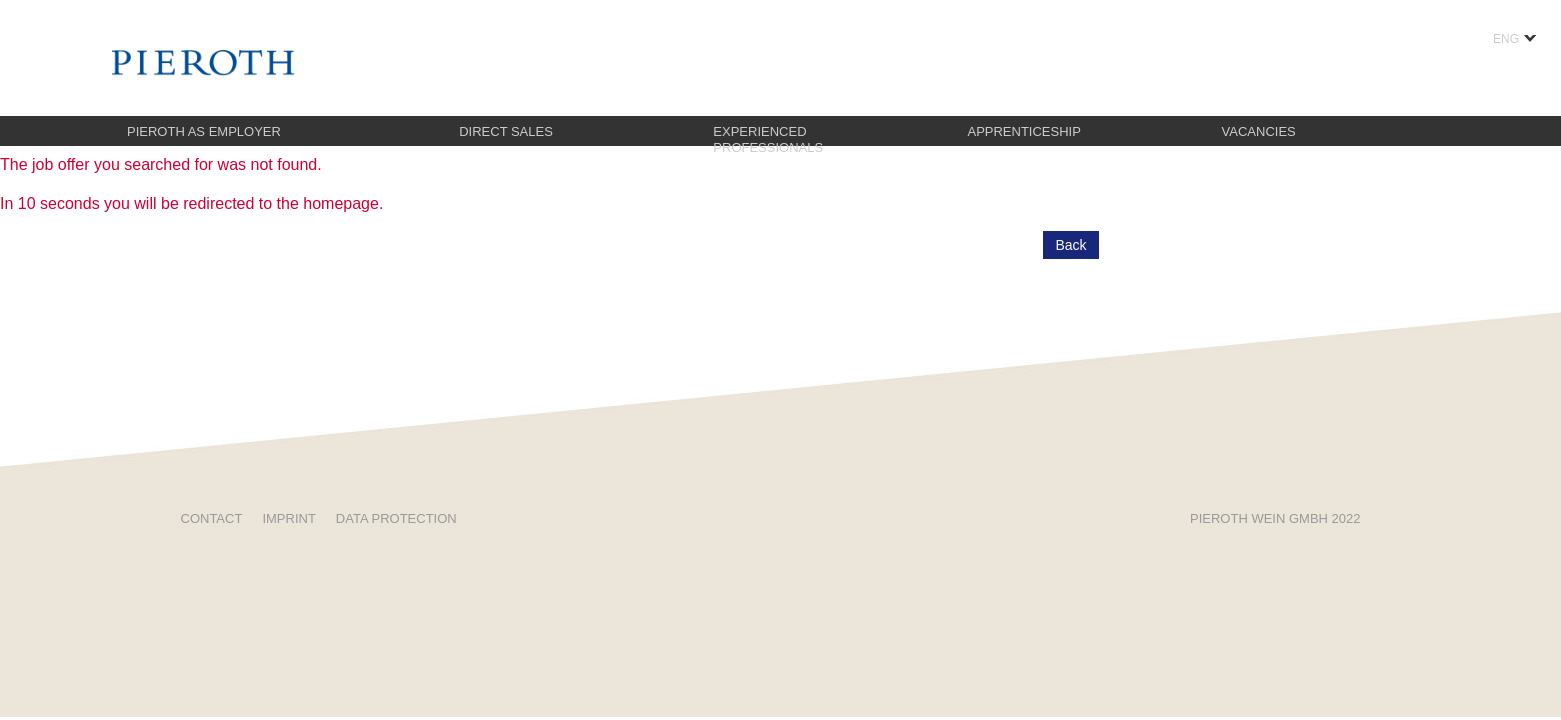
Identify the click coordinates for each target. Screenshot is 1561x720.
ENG (1514, 39)
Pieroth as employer (204, 131)
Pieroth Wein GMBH (1275, 518)
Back (1070, 245)
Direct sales (506, 131)
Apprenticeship (1023, 131)
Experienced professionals (768, 139)
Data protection (396, 518)
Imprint (288, 518)
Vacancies (1259, 131)
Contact (212, 518)
